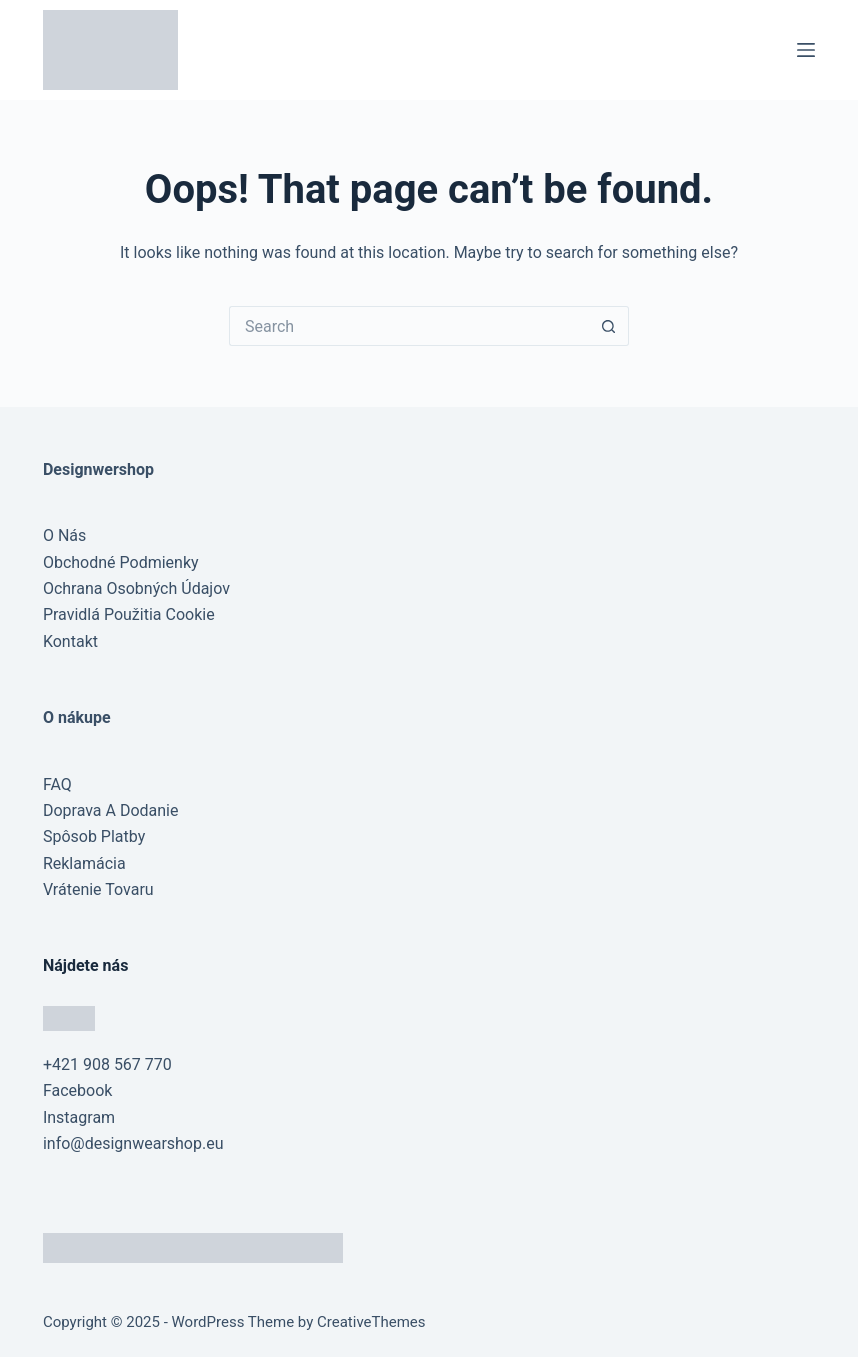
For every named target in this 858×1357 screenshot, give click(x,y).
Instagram (79, 1117)
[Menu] (806, 50)
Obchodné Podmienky (121, 562)
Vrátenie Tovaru (98, 889)
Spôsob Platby (94, 836)
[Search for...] (409, 326)
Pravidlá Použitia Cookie (129, 614)
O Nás (64, 535)
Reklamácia (84, 863)
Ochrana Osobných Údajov (136, 588)
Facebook (77, 1090)
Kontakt (70, 641)
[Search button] (609, 326)
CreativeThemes (371, 1322)
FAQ (57, 784)
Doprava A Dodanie (111, 810)
